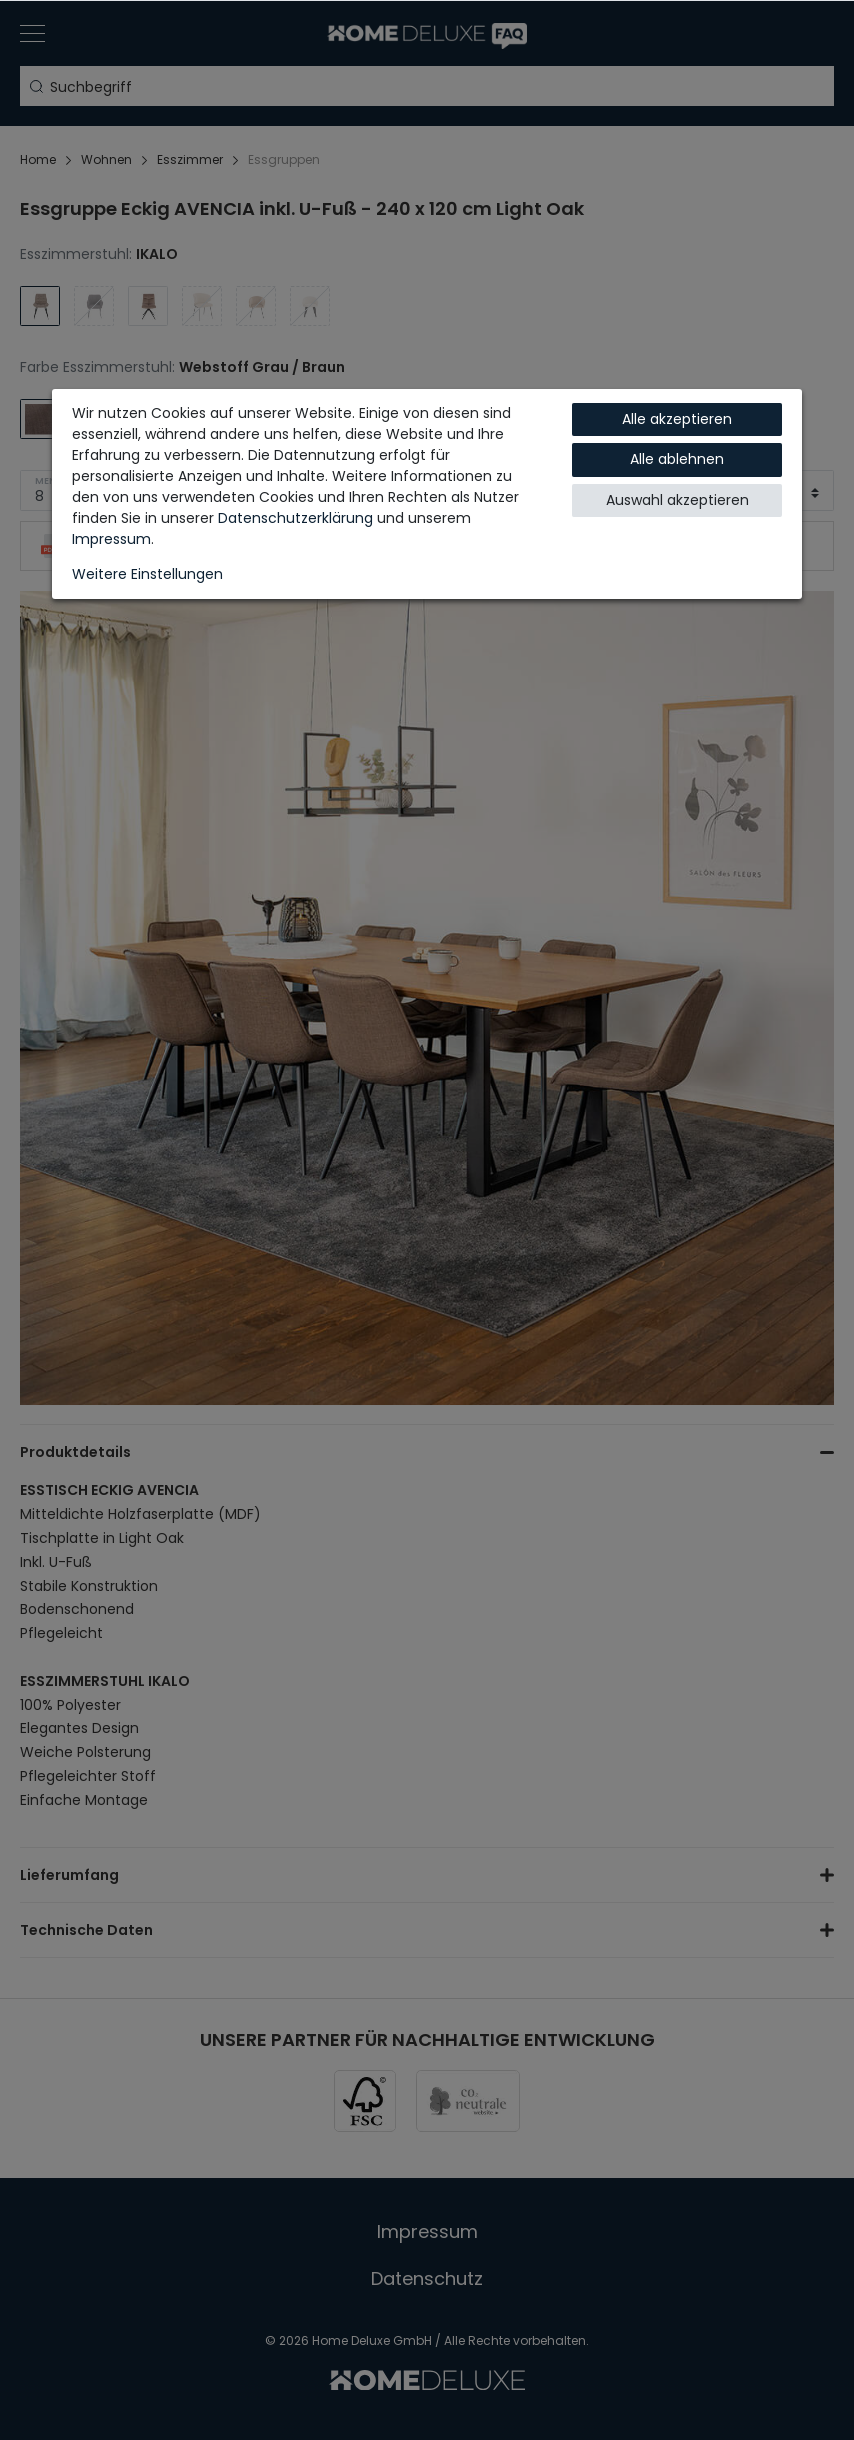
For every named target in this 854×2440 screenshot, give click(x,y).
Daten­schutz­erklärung (295, 518)
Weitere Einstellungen (147, 574)
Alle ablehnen (677, 459)
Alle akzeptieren (677, 419)
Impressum (111, 539)
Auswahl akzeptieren (677, 500)
